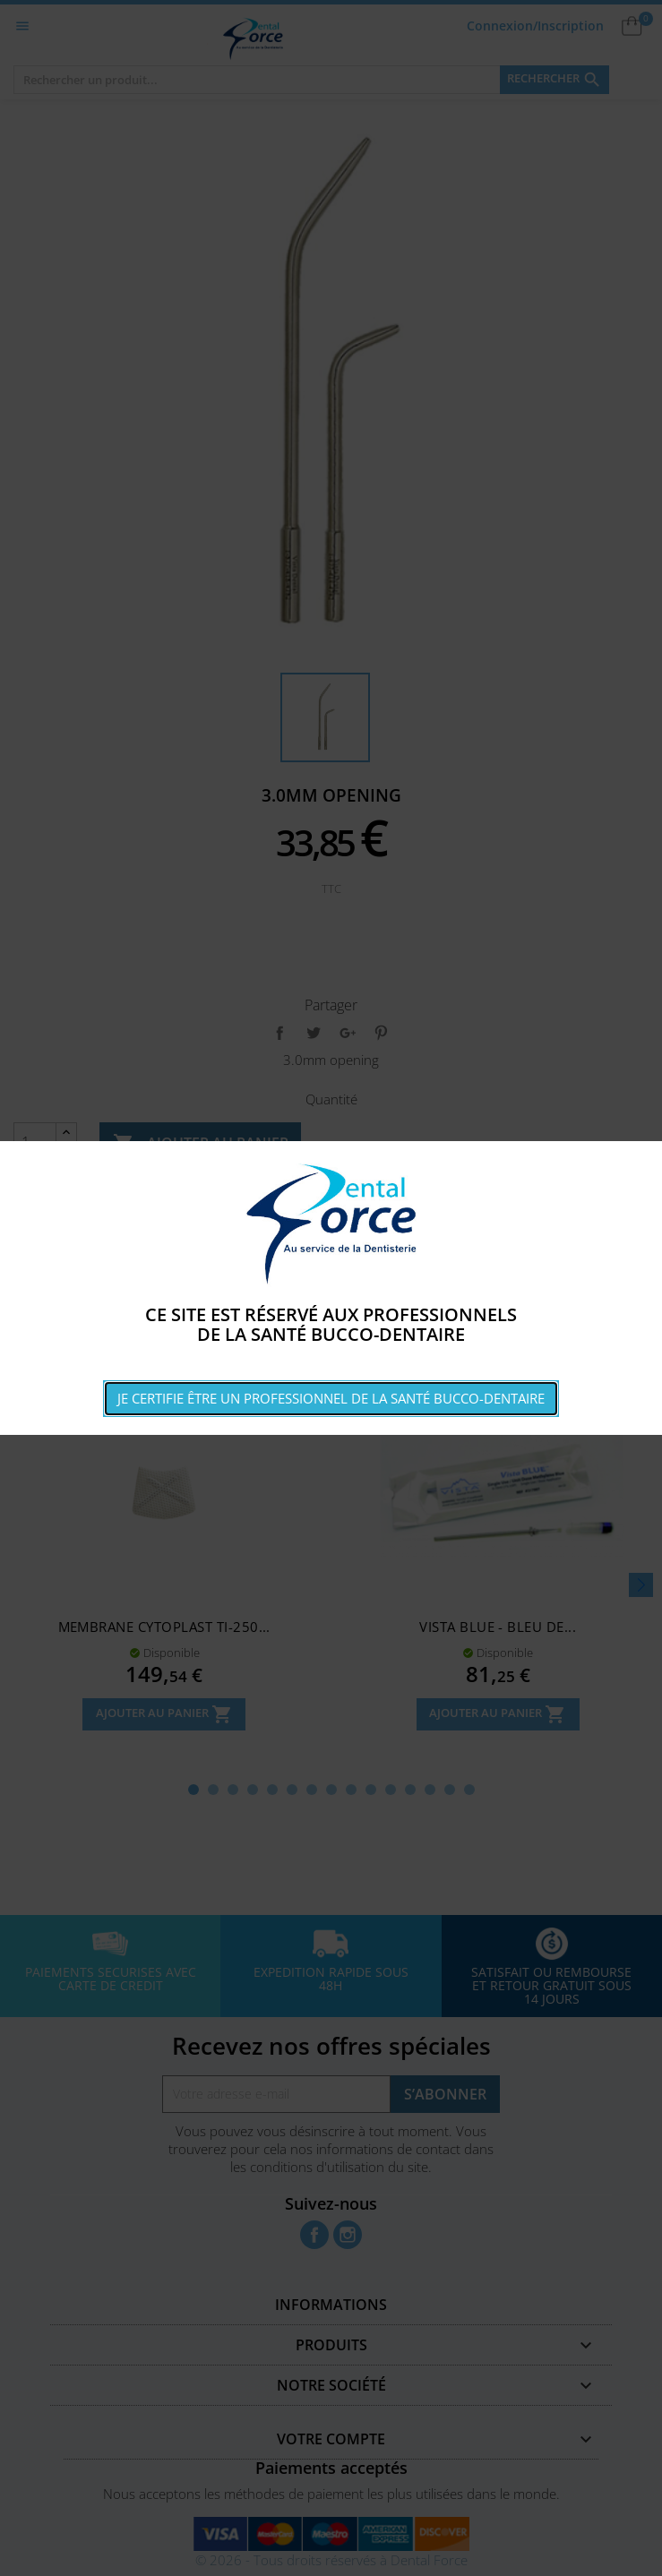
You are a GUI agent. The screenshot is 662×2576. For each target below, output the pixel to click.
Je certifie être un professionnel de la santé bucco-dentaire (331, 1398)
